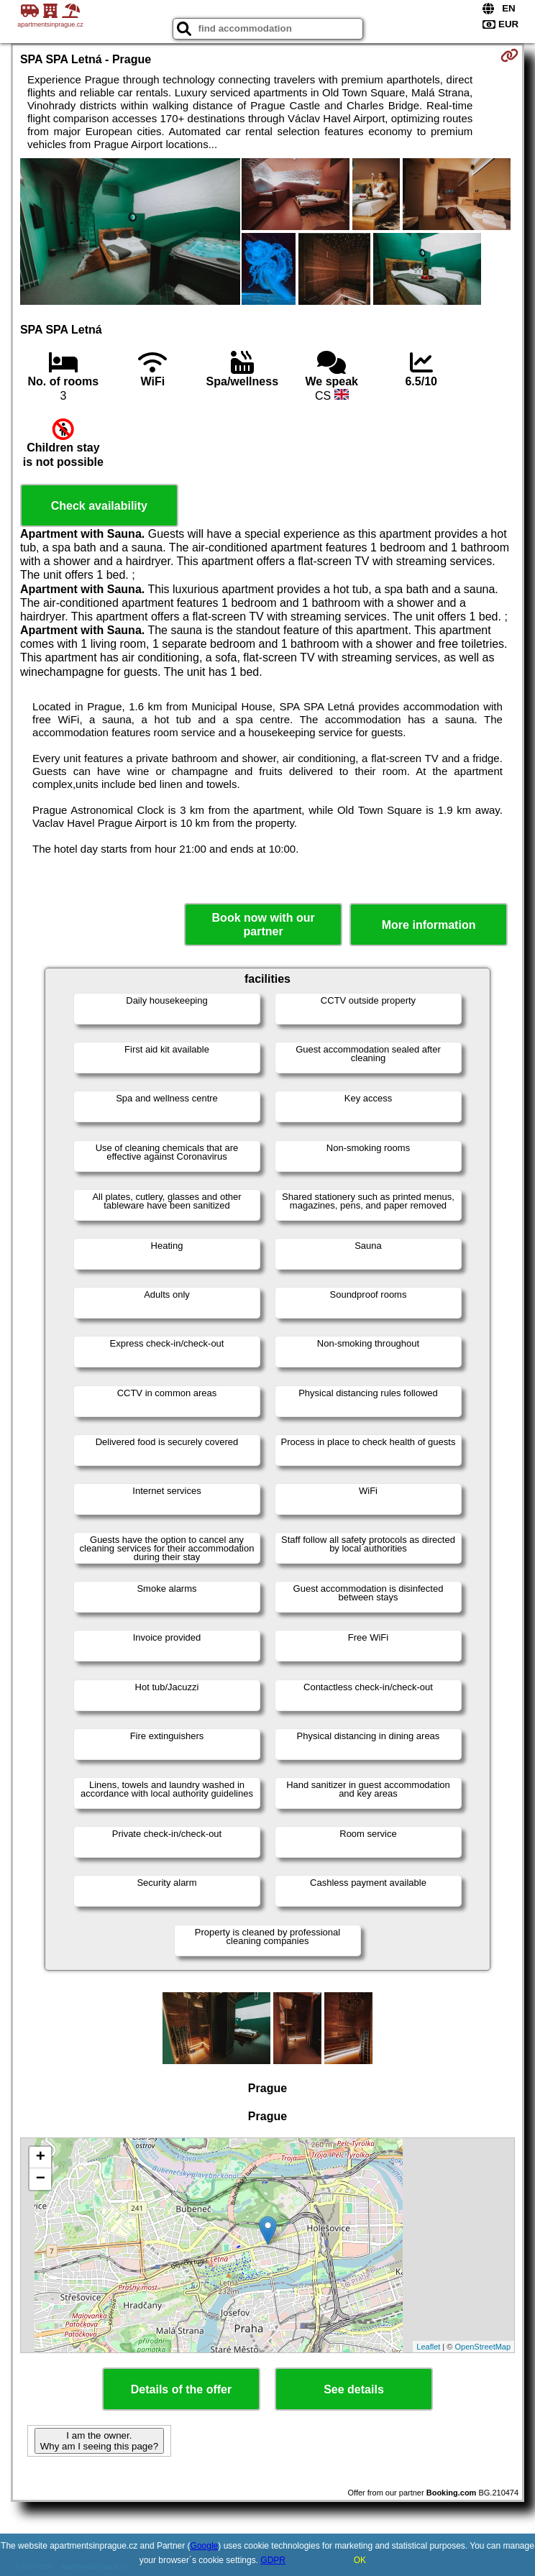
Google (205, 2546)
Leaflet (428, 2346)
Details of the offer (181, 2389)
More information (429, 925)
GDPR (272, 2560)
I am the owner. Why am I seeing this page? (99, 2441)
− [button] (40, 2179)
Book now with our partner (263, 925)
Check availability (99, 506)
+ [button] (40, 2157)
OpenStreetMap (482, 2346)
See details (354, 2389)
